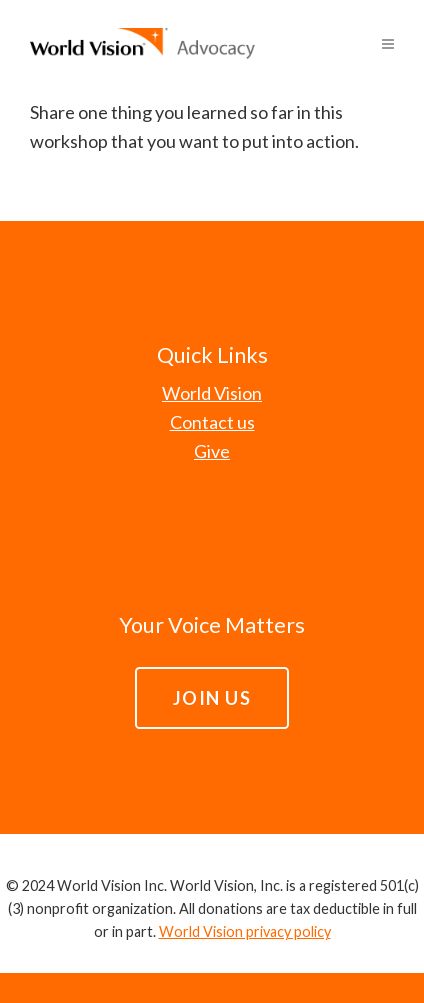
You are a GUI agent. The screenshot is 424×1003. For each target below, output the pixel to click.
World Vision (212, 393)
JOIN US (212, 698)
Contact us (212, 422)
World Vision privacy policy (245, 931)
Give (212, 451)
